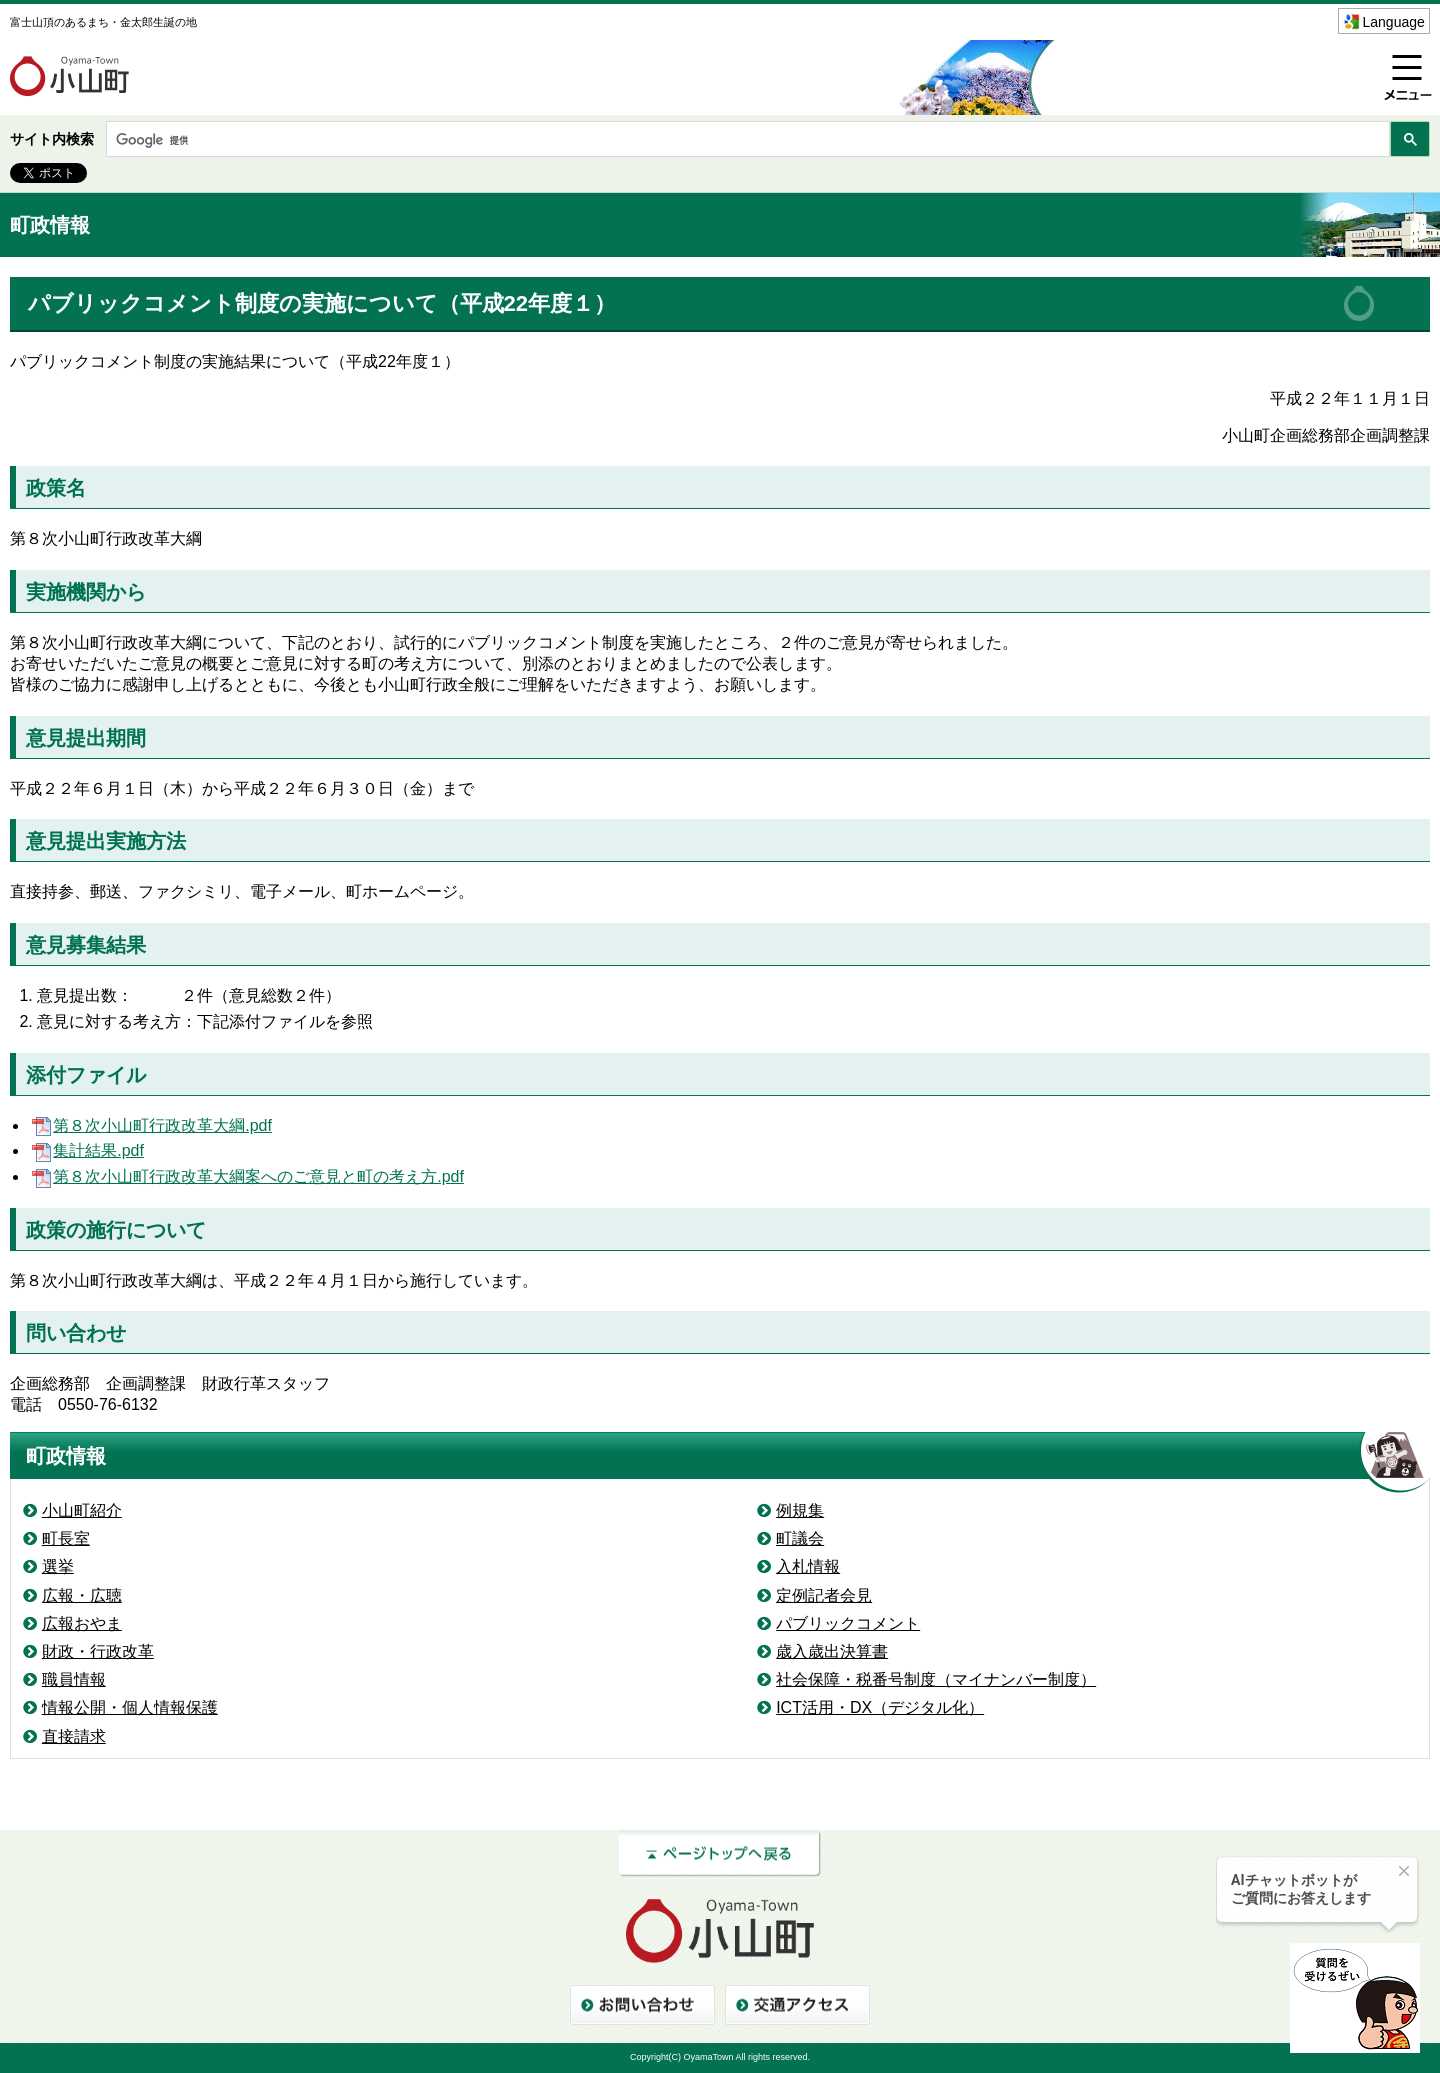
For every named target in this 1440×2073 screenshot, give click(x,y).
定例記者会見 (824, 1595)
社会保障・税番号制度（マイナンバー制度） (936, 1679)
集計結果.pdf (86, 1150)
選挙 (58, 1566)
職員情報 (74, 1679)
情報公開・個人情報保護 (130, 1707)
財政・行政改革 (98, 1651)
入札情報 (808, 1566)
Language (1394, 22)
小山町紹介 (82, 1510)
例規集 (800, 1510)
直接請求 (74, 1736)
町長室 (66, 1538)
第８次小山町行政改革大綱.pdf (150, 1125)
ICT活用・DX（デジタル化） (880, 1707)
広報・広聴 (82, 1595)
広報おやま (82, 1623)
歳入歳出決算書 (832, 1651)
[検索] (746, 140)
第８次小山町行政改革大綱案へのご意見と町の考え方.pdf (246, 1176)
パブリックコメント (848, 1623)
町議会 (800, 1538)
